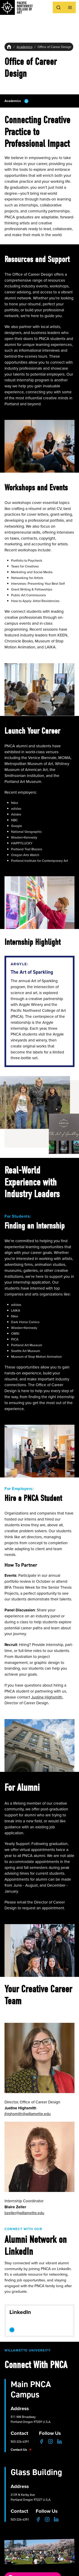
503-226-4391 (20, 2441)
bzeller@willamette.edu (24, 2212)
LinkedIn (64, 2268)
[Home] (9, 46)
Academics (24, 47)
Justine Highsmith (46, 1697)
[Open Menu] (70, 7)
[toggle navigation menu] (26, 101)
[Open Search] (58, 7)
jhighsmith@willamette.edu (28, 2114)
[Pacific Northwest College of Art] (16, 7)
